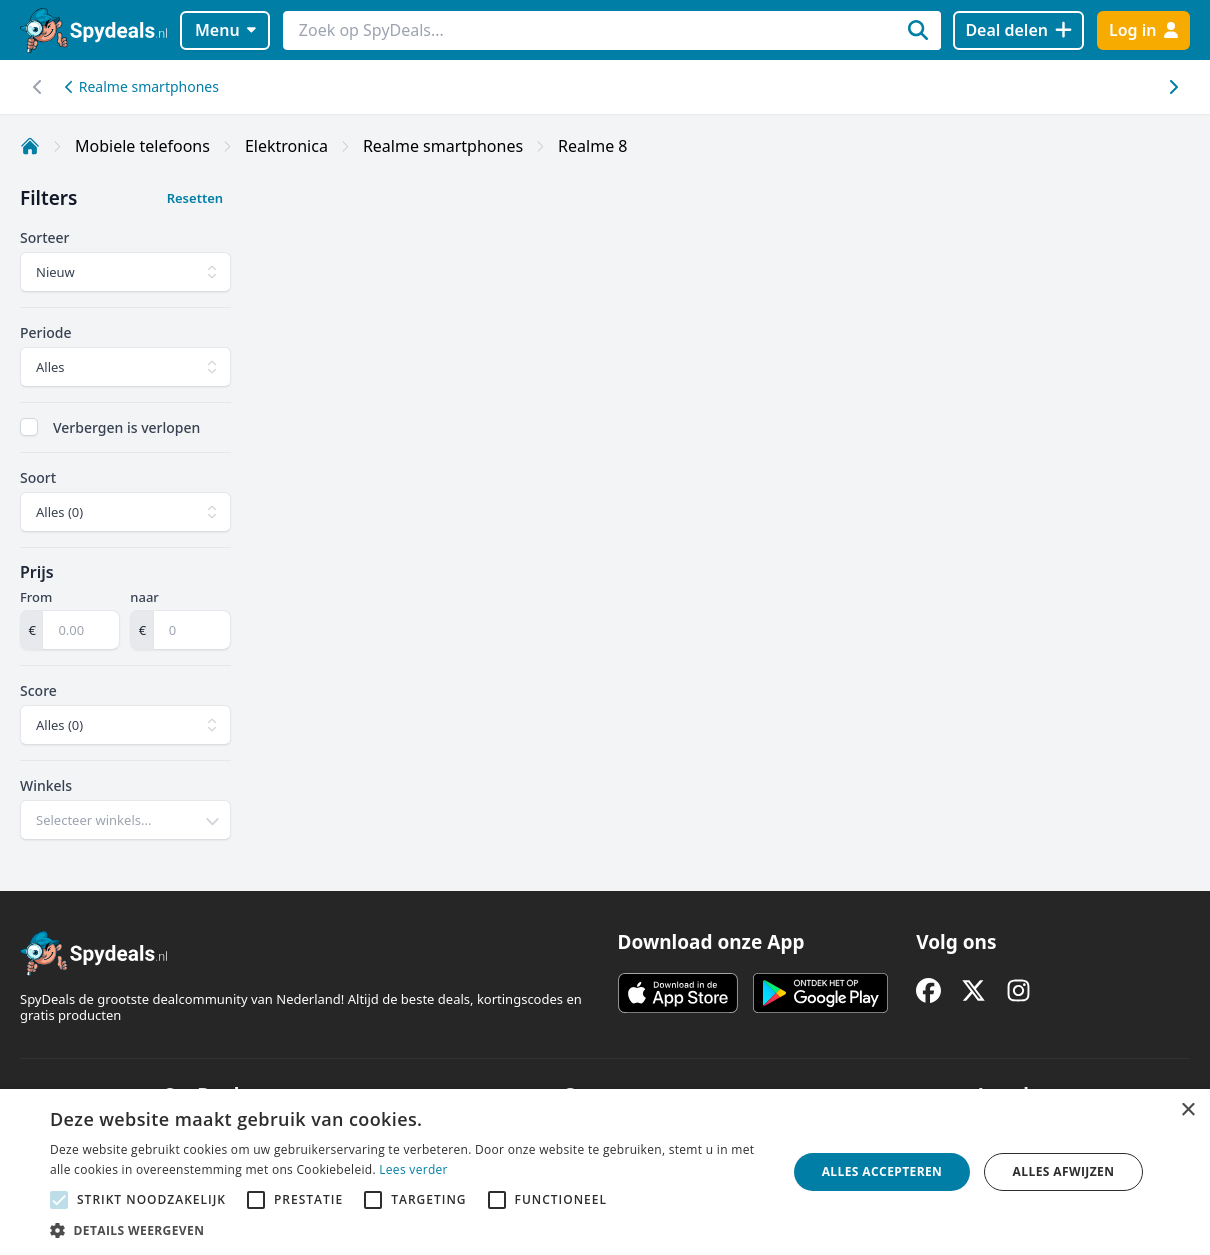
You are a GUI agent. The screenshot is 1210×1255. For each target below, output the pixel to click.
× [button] (1187, 1110)
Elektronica (286, 146)
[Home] (30, 146)
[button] (407, 1230)
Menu (225, 30)
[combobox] (125, 820)
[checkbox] (29, 427)
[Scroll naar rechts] (37, 87)
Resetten (195, 198)
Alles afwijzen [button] (1064, 1171)
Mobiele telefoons (142, 146)
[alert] (605, 1172)
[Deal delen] (1018, 30)
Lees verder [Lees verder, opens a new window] (413, 1169)
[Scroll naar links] (1172, 87)
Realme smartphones (142, 86)
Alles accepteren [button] (882, 1171)
